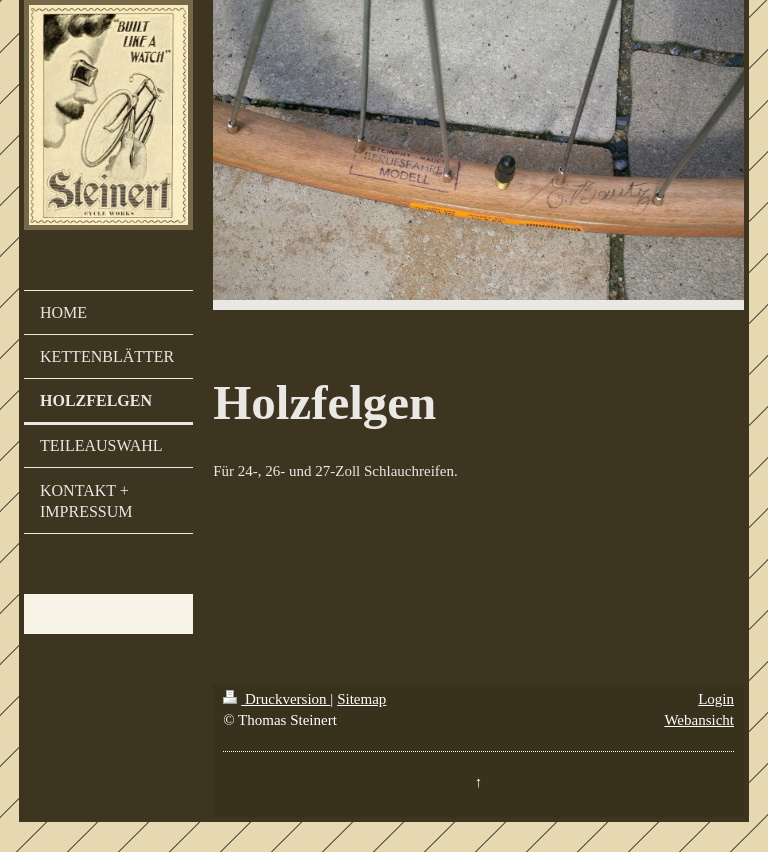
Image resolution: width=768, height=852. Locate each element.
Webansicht (699, 720)
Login (716, 699)
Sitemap (361, 699)
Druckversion (276, 699)
